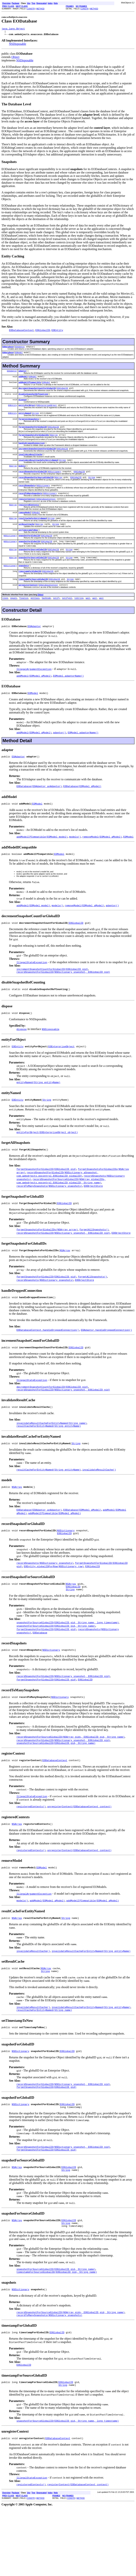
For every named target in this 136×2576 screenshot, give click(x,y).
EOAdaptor (20, 349)
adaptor (22, 375)
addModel (23, 381)
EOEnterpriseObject (47, 413)
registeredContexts (29, 527)
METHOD (40, 9)
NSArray (54, 447)
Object (15, 58)
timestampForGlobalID (30, 603)
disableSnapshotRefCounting (33, 401)
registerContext (27, 520)
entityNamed (25, 422)
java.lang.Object (13, 29)
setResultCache (26, 548)
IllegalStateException (31, 1001)
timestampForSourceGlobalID (33, 611)
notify (56, 632)
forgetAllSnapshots (29, 429)
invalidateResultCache (30, 470)
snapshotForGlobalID (29, 561)
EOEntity (12, 413)
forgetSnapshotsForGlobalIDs (34, 447)
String (35, 422)
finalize (23, 632)
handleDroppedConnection (31, 457)
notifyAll (67, 632)
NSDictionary (54, 489)
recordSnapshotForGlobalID (33, 489)
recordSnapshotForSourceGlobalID (36, 496)
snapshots (24, 596)
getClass (35, 632)
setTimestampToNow (28, 555)
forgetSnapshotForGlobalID (33, 438)
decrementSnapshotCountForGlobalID (37, 394)
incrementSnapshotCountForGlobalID (37, 463)
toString (78, 632)
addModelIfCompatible (30, 388)
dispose (22, 407)
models (22, 483)
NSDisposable (17, 45)
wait (88, 632)
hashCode (46, 632)
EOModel (19, 355)
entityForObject (27, 413)
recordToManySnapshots (30, 514)
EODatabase (8, 349)
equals (13, 632)
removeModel (25, 535)
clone (5, 632)
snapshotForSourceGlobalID (33, 578)
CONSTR (31, 9)
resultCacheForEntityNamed (33, 542)
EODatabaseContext (46, 520)
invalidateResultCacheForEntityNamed (38, 476)
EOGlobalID (62, 394)
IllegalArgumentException (34, 704)
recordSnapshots (27, 505)
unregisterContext (28, 618)
